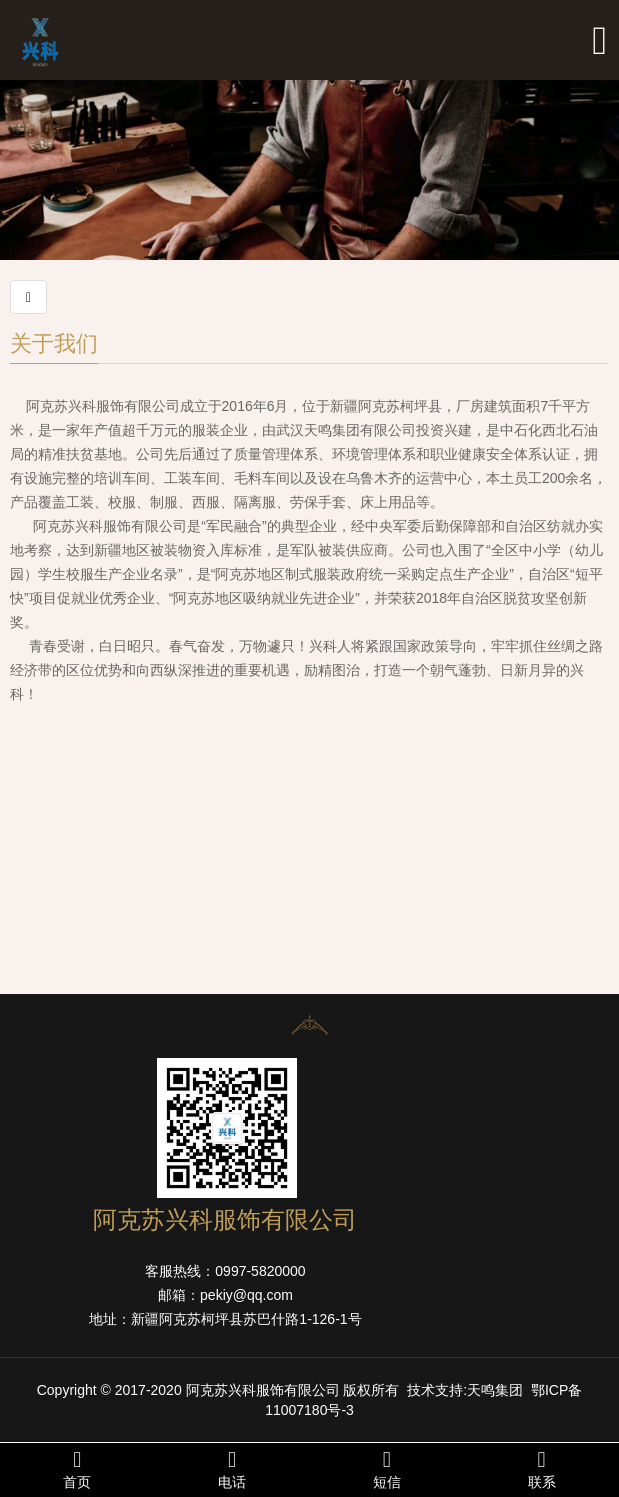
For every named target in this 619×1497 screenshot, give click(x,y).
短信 (387, 1469)
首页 (77, 1469)
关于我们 (54, 342)
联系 (541, 1469)
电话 (232, 1469)
